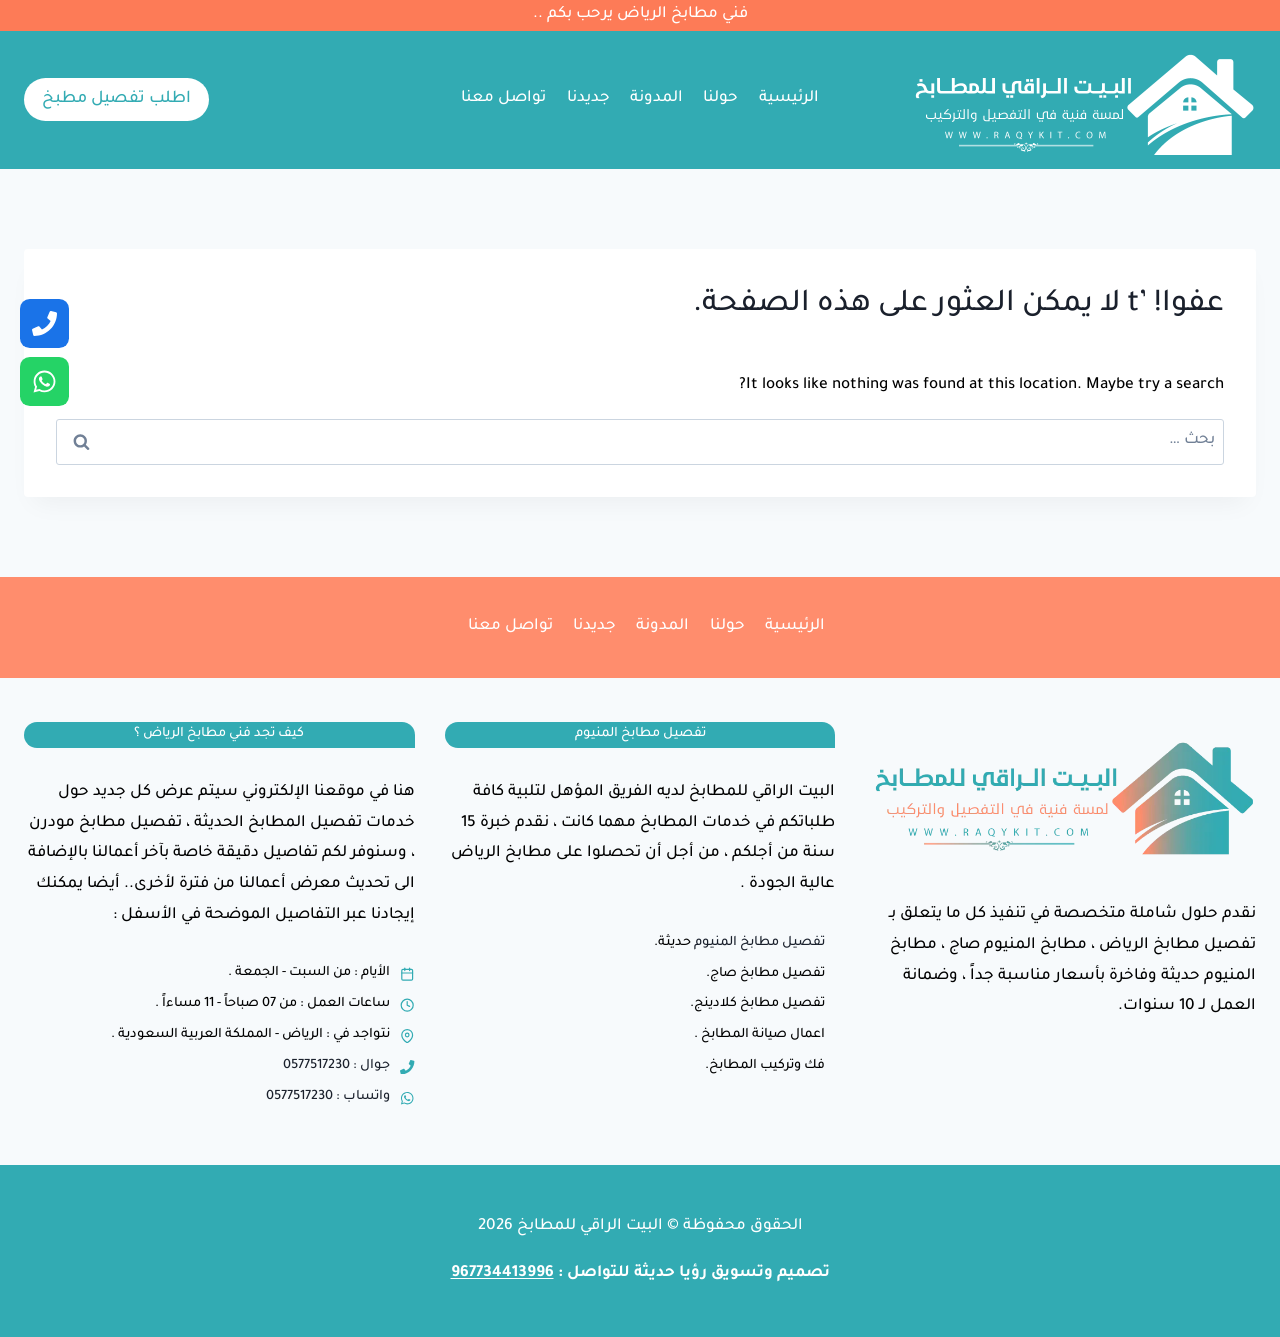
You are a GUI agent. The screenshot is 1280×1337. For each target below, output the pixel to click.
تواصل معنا (503, 98)
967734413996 (502, 1273)
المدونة (656, 98)
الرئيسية (789, 98)
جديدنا (588, 98)
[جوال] (44, 323)
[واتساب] (44, 381)
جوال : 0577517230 (336, 1066)
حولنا (720, 98)
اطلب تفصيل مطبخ (116, 99)
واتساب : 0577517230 (328, 1097)
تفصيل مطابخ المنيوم (759, 943)
